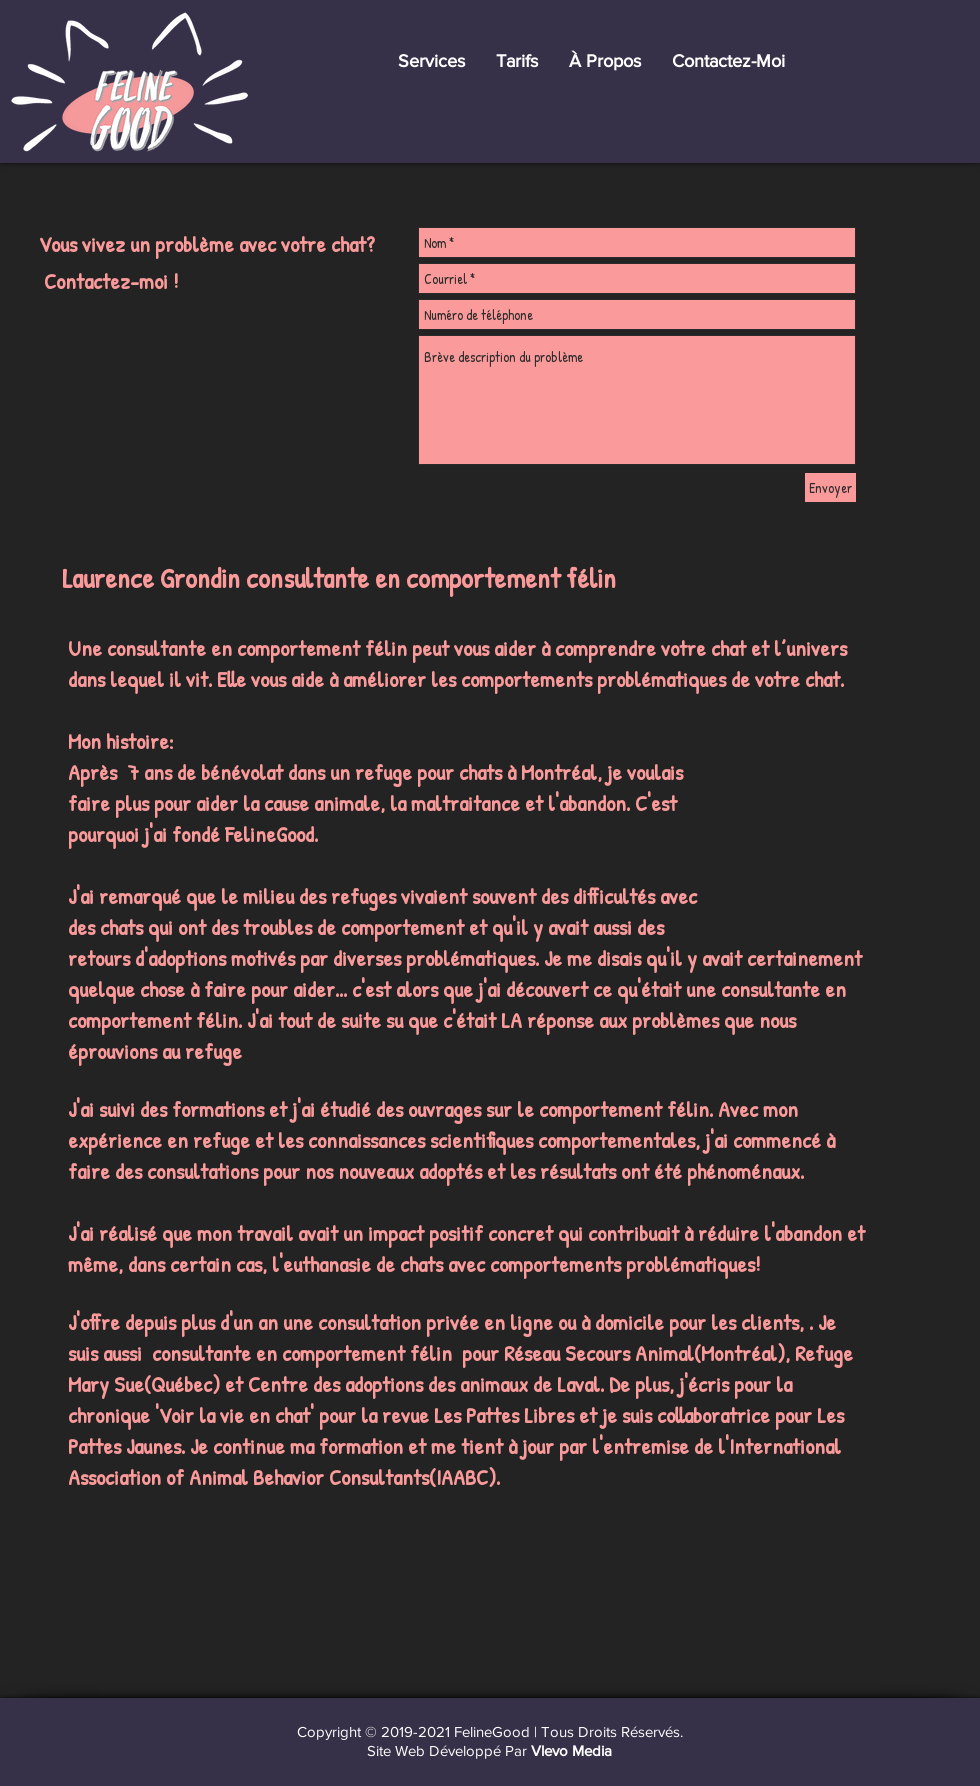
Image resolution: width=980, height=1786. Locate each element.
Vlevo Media (571, 1750)
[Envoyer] (830, 487)
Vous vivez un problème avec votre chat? (207, 244)
